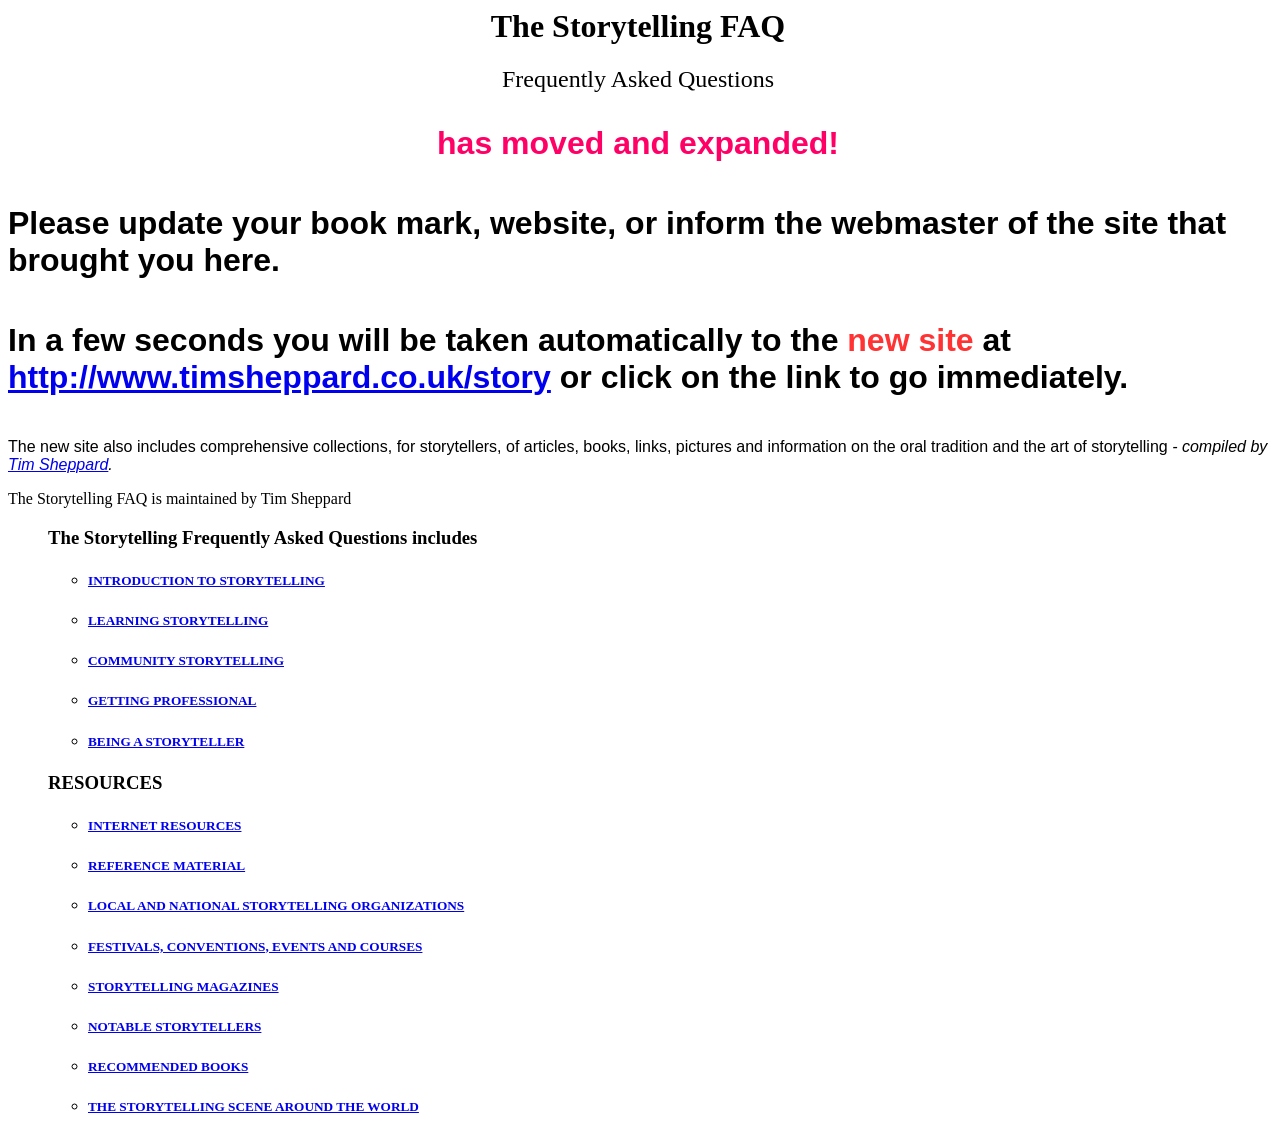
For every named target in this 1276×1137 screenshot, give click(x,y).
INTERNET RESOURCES (164, 825)
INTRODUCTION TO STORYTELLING (206, 580)
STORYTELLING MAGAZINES (183, 986)
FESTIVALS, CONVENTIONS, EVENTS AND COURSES (255, 946)
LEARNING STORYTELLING (178, 620)
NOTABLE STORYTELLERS (174, 1026)
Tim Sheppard (58, 464)
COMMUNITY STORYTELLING (186, 660)
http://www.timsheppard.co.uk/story (279, 377)
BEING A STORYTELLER (166, 741)
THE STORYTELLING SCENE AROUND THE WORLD (253, 1106)
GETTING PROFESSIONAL (172, 700)
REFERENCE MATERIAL (166, 865)
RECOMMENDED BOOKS (168, 1066)
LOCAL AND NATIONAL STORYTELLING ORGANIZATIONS (276, 905)
